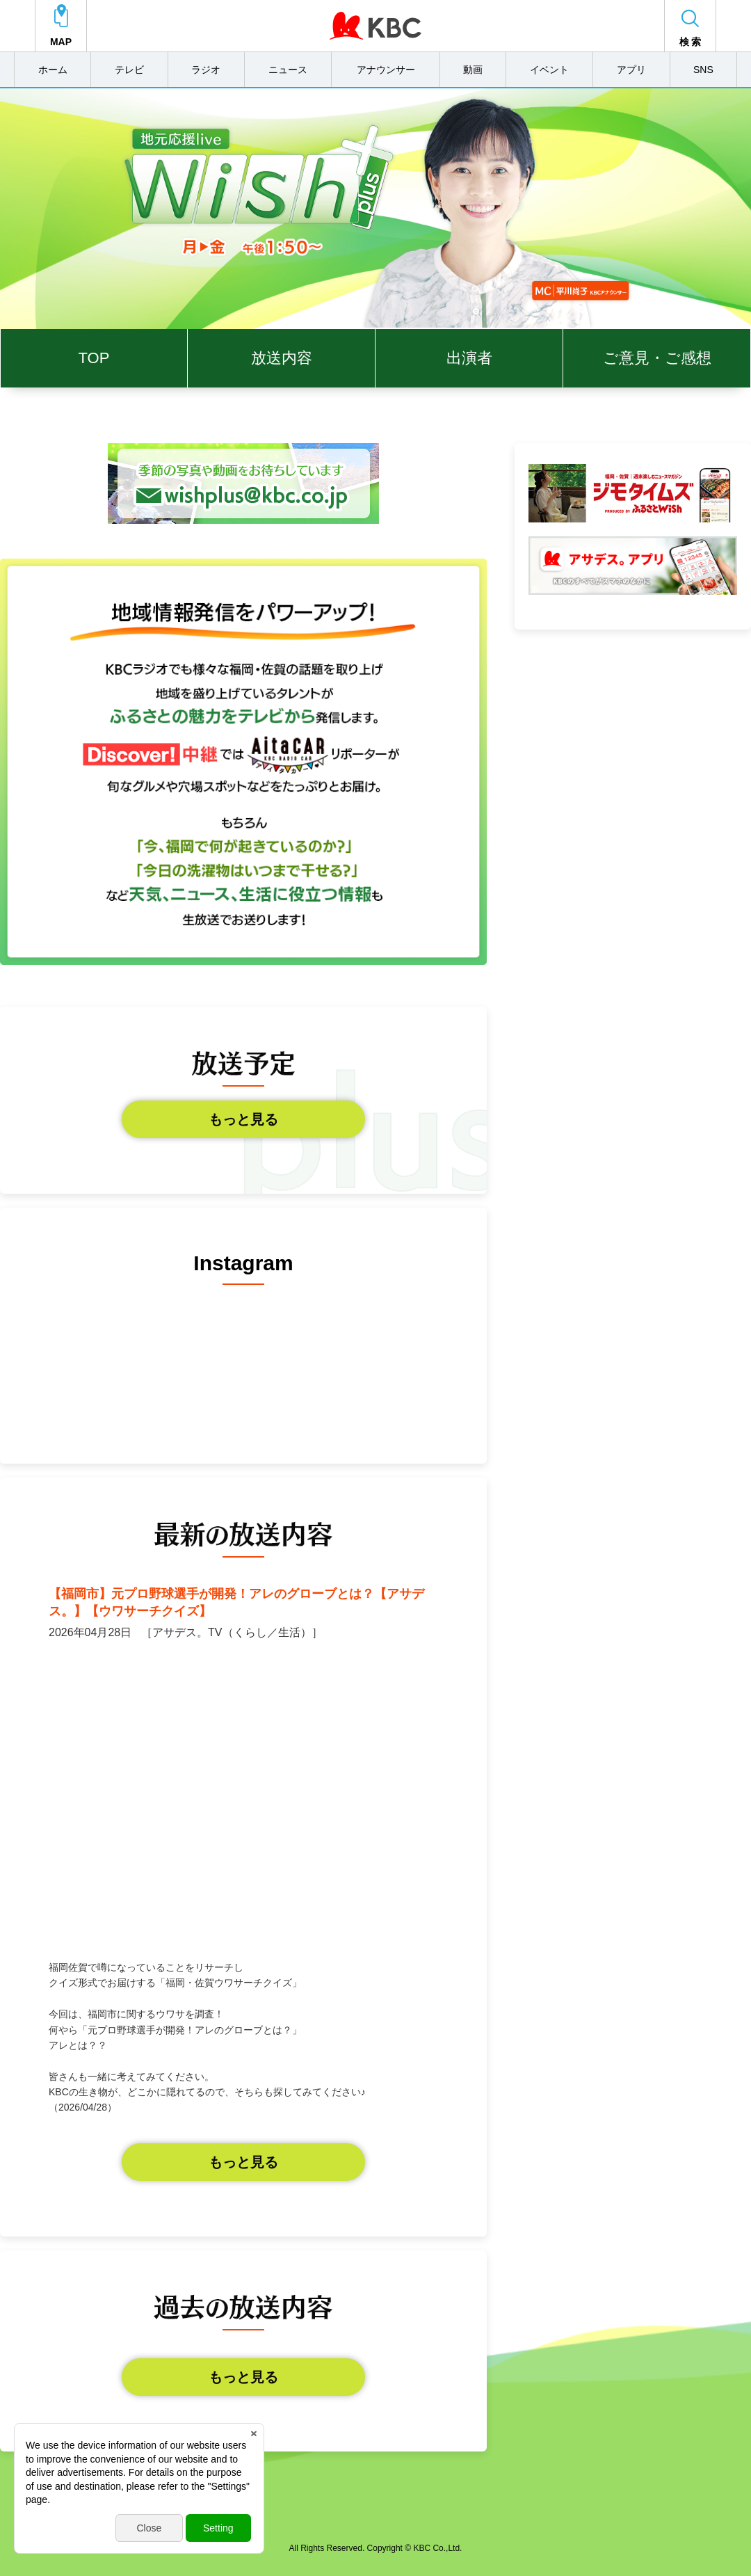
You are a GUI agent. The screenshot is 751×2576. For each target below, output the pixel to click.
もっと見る (243, 1119)
